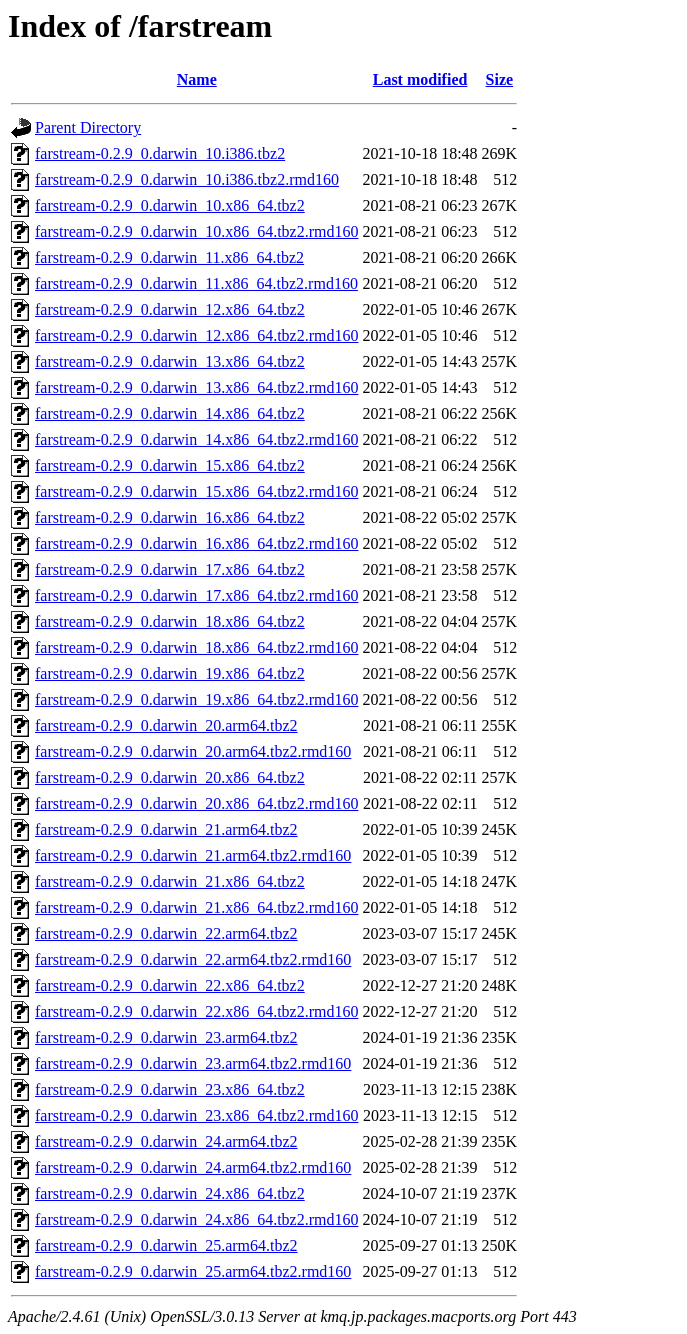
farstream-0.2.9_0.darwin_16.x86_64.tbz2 (170, 517)
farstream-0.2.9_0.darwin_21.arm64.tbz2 (166, 829)
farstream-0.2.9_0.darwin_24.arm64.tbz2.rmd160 (193, 1167)
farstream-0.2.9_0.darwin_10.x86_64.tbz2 (170, 205)
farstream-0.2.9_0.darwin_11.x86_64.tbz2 (169, 257)
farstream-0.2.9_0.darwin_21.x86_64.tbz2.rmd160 (196, 907)
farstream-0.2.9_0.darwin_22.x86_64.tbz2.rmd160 (196, 1011)
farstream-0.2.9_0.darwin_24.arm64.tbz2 (166, 1141)
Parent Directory (88, 127)
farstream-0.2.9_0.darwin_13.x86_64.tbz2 (170, 361)
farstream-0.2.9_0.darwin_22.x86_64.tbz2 (170, 985)
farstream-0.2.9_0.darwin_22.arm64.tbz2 (166, 933)
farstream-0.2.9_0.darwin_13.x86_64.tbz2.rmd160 (196, 387)
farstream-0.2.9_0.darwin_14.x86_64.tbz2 (170, 413)
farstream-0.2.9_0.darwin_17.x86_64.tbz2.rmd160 (196, 595)
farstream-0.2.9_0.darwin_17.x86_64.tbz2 (170, 569)
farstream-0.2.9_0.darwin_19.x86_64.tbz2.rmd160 (196, 699)
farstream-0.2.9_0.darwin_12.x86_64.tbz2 (170, 309)
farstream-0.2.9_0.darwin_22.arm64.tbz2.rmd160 (193, 959)
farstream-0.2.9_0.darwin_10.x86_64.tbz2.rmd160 (196, 231)
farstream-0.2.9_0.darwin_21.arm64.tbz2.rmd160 (193, 855)
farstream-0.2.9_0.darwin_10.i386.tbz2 (160, 153)
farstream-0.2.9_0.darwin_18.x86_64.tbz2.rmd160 (196, 647)
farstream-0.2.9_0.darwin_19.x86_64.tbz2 (170, 673)
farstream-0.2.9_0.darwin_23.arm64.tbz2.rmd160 (193, 1063)
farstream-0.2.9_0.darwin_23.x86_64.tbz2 (170, 1089)
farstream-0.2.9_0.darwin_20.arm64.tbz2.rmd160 (193, 751)
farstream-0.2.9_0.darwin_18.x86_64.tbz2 (170, 621)
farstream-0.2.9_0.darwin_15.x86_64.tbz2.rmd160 (196, 491)
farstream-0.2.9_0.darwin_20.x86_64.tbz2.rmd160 (196, 803)
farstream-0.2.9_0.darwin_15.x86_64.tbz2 (170, 465)
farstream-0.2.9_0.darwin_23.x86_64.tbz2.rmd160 (196, 1115)
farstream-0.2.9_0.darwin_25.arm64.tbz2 (166, 1245)
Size (500, 79)
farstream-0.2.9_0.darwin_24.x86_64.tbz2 (170, 1193)
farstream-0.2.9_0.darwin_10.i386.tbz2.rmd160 (187, 179)
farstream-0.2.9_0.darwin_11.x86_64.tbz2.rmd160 (196, 283)
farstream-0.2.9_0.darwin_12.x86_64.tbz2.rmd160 (196, 335)
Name (197, 79)
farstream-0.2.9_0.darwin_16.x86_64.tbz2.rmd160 (196, 543)
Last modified (420, 79)
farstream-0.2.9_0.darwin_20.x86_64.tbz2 (170, 777)
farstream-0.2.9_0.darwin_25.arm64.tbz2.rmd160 (193, 1271)
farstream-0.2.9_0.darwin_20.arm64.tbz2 (166, 725)
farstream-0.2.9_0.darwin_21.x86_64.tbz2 (170, 881)
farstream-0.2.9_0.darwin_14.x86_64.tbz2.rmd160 (196, 439)
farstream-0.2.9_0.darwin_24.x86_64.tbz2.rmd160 (196, 1219)
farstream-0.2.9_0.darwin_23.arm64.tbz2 (166, 1037)
